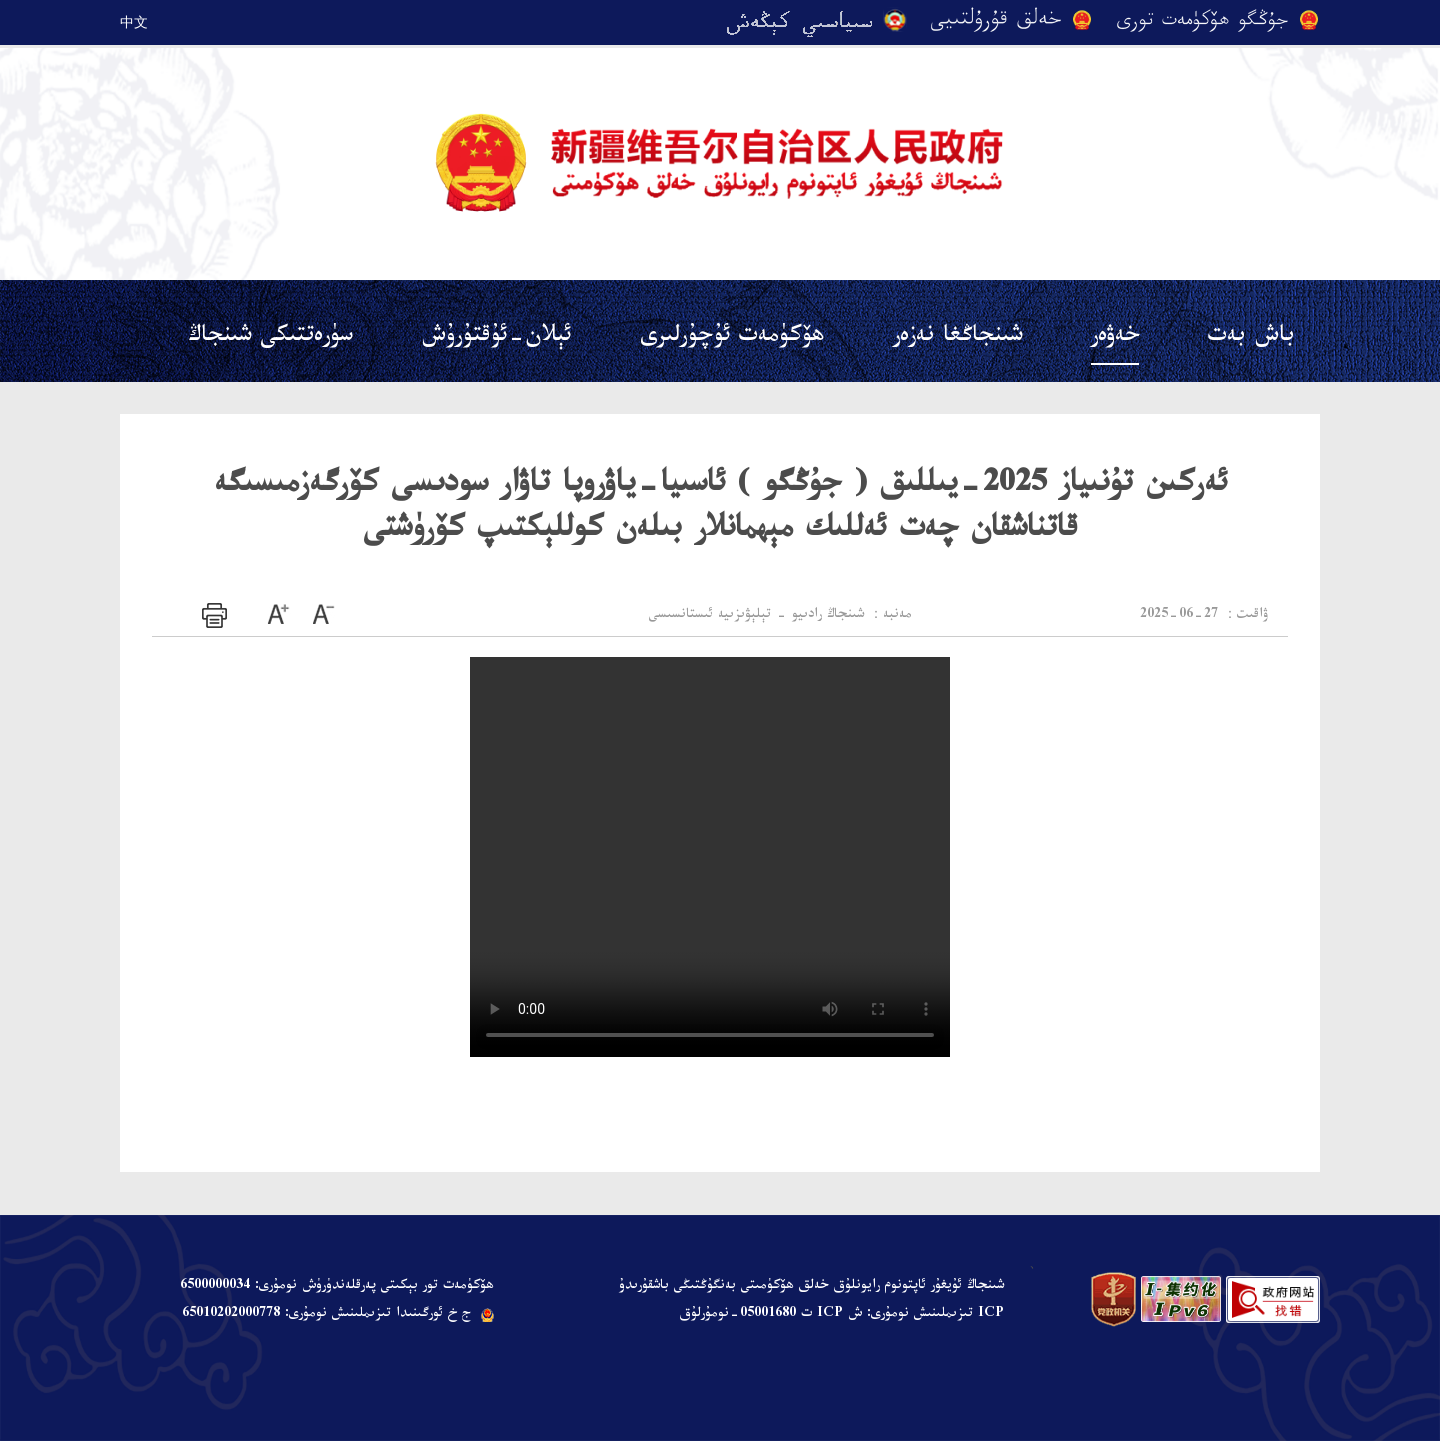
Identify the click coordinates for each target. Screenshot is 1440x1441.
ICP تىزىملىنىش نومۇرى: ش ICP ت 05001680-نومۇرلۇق (841, 1315)
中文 (134, 22)
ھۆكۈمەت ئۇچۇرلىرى (732, 338)
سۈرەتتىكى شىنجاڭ (270, 338)
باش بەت (1251, 338)
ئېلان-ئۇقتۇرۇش (496, 338)
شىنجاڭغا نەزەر (957, 338)
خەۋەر (1115, 338)
